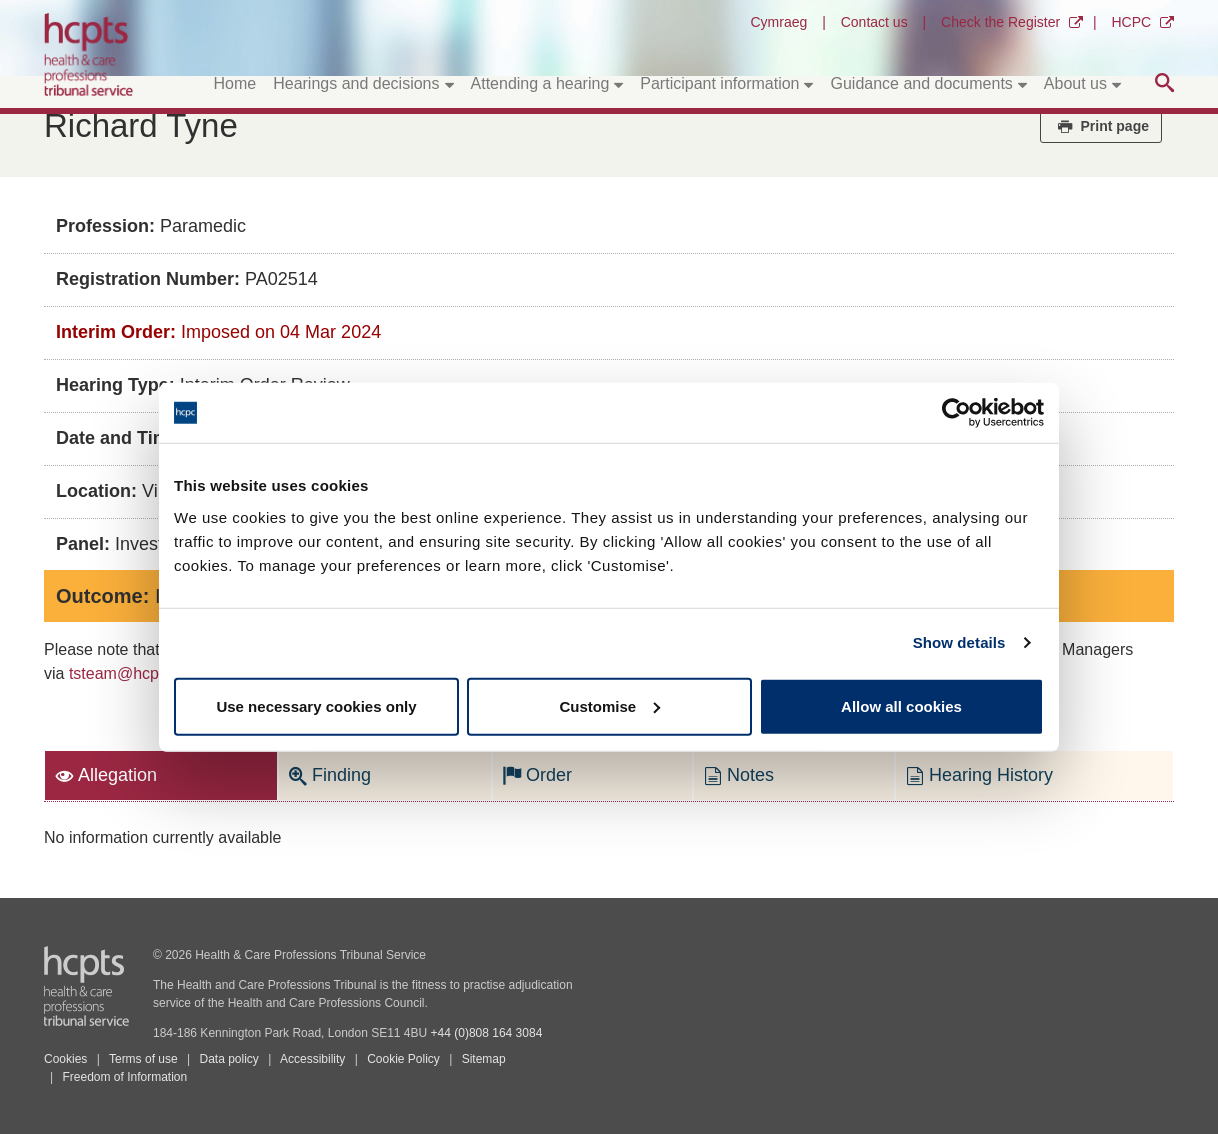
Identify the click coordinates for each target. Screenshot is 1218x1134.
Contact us (874, 22)
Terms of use (143, 1059)
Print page (1101, 126)
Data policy (228, 1059)
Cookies (65, 1059)
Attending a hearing (540, 83)
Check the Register (1000, 22)
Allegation (106, 775)
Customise (609, 705)
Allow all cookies (901, 705)
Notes (739, 775)
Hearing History (979, 775)
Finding (330, 775)
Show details (959, 642)
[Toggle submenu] (449, 84)
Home (235, 83)
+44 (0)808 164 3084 (487, 1033)
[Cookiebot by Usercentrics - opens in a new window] (956, 413)
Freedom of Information (124, 1077)
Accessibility (312, 1059)
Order (537, 775)
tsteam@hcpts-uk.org (145, 673)
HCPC (1131, 22)
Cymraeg (778, 22)
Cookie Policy (403, 1059)
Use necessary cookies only (316, 705)
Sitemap (484, 1059)
